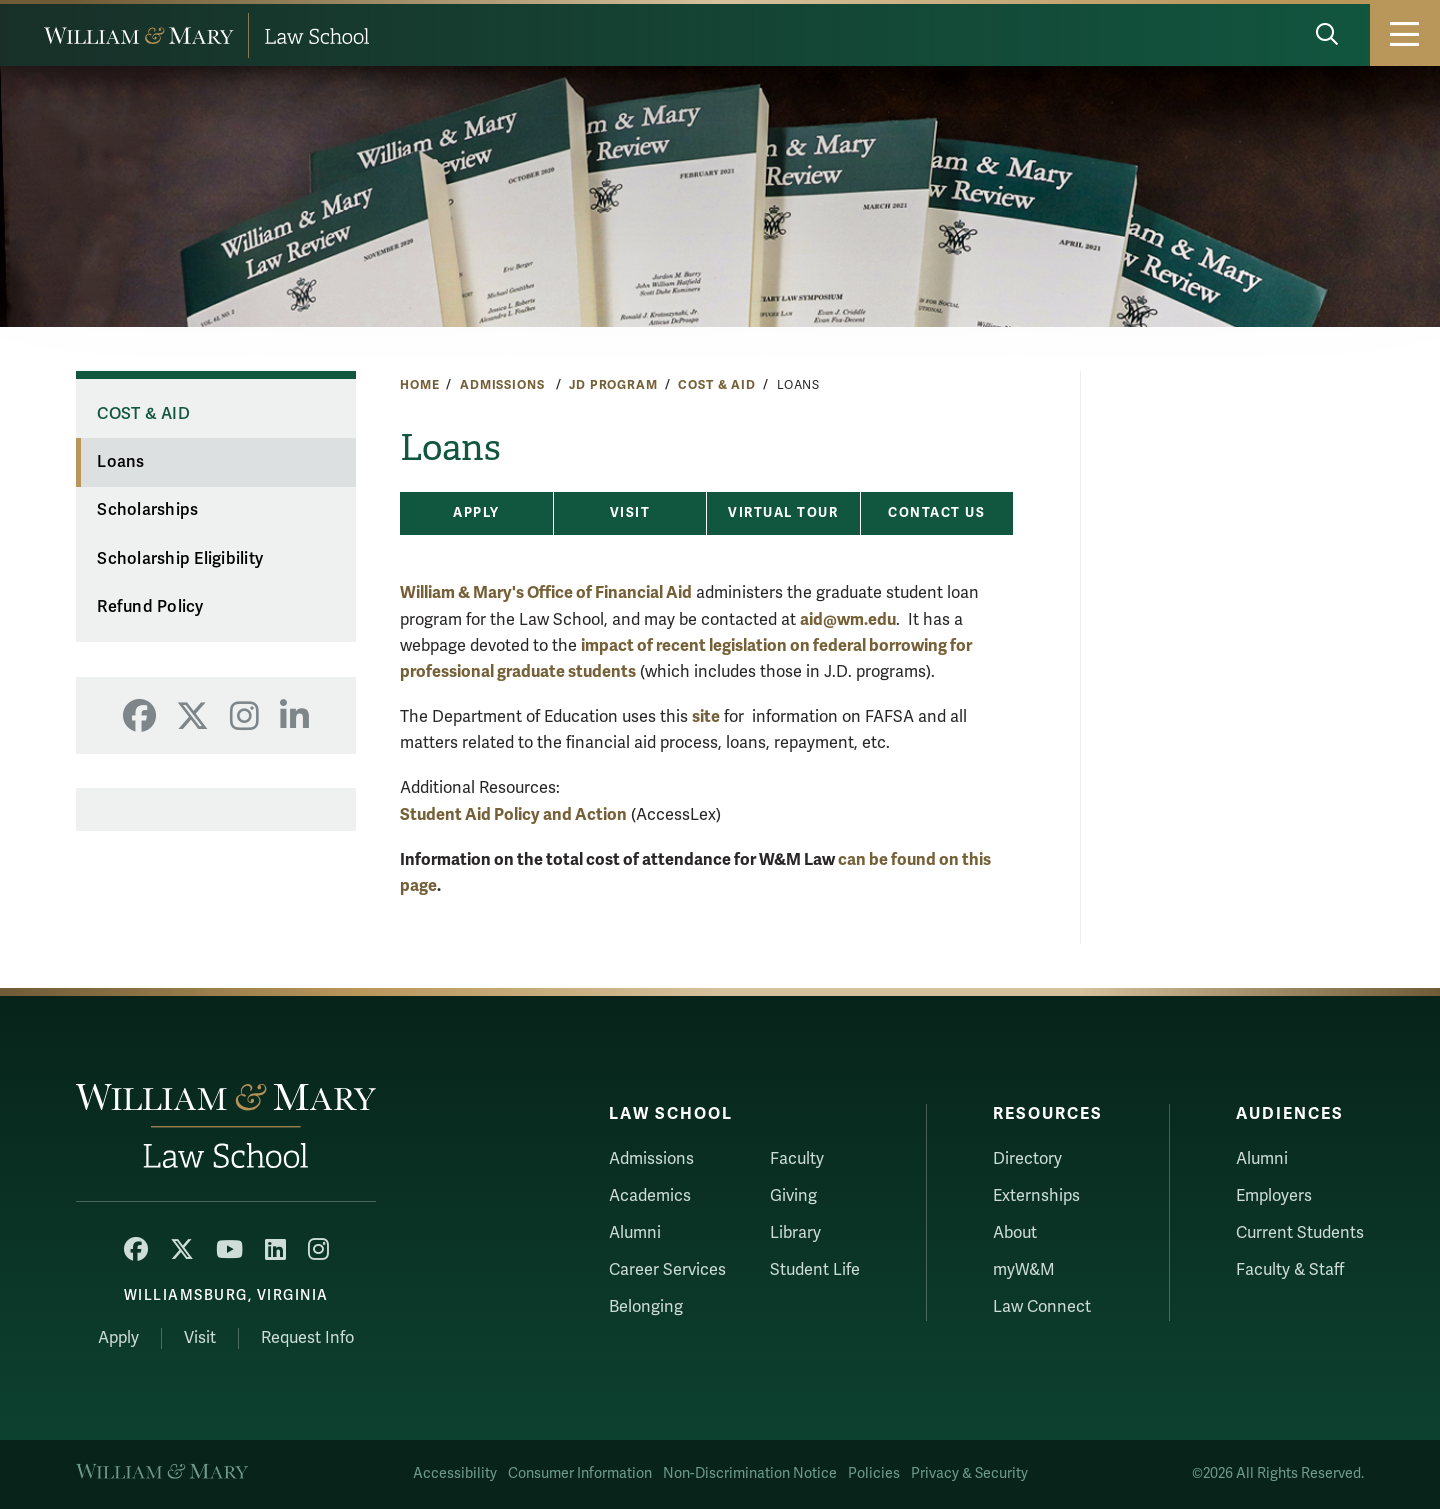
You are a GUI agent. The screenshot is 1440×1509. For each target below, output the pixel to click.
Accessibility (455, 1473)
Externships (1036, 1196)
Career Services (667, 1270)
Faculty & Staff (1290, 1270)
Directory (1027, 1159)
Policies (874, 1473)
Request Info (307, 1338)
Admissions (504, 385)
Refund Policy (150, 607)
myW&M (1024, 1270)
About (1015, 1233)
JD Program (613, 385)
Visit (630, 513)
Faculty (797, 1159)
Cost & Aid (717, 385)
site (706, 716)
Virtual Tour (783, 513)
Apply (476, 513)
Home (419, 385)
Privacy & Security (969, 1473)
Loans (120, 462)
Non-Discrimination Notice (750, 1473)
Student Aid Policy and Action (513, 814)
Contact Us (936, 513)
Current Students (1300, 1233)
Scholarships (147, 510)
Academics (650, 1196)
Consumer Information (580, 1473)
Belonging (646, 1307)
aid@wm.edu (848, 619)
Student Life (815, 1270)
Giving (793, 1196)
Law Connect (1042, 1307)
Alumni (635, 1233)
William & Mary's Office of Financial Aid (546, 592)
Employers (1274, 1196)
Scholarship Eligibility (180, 559)
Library (795, 1233)
